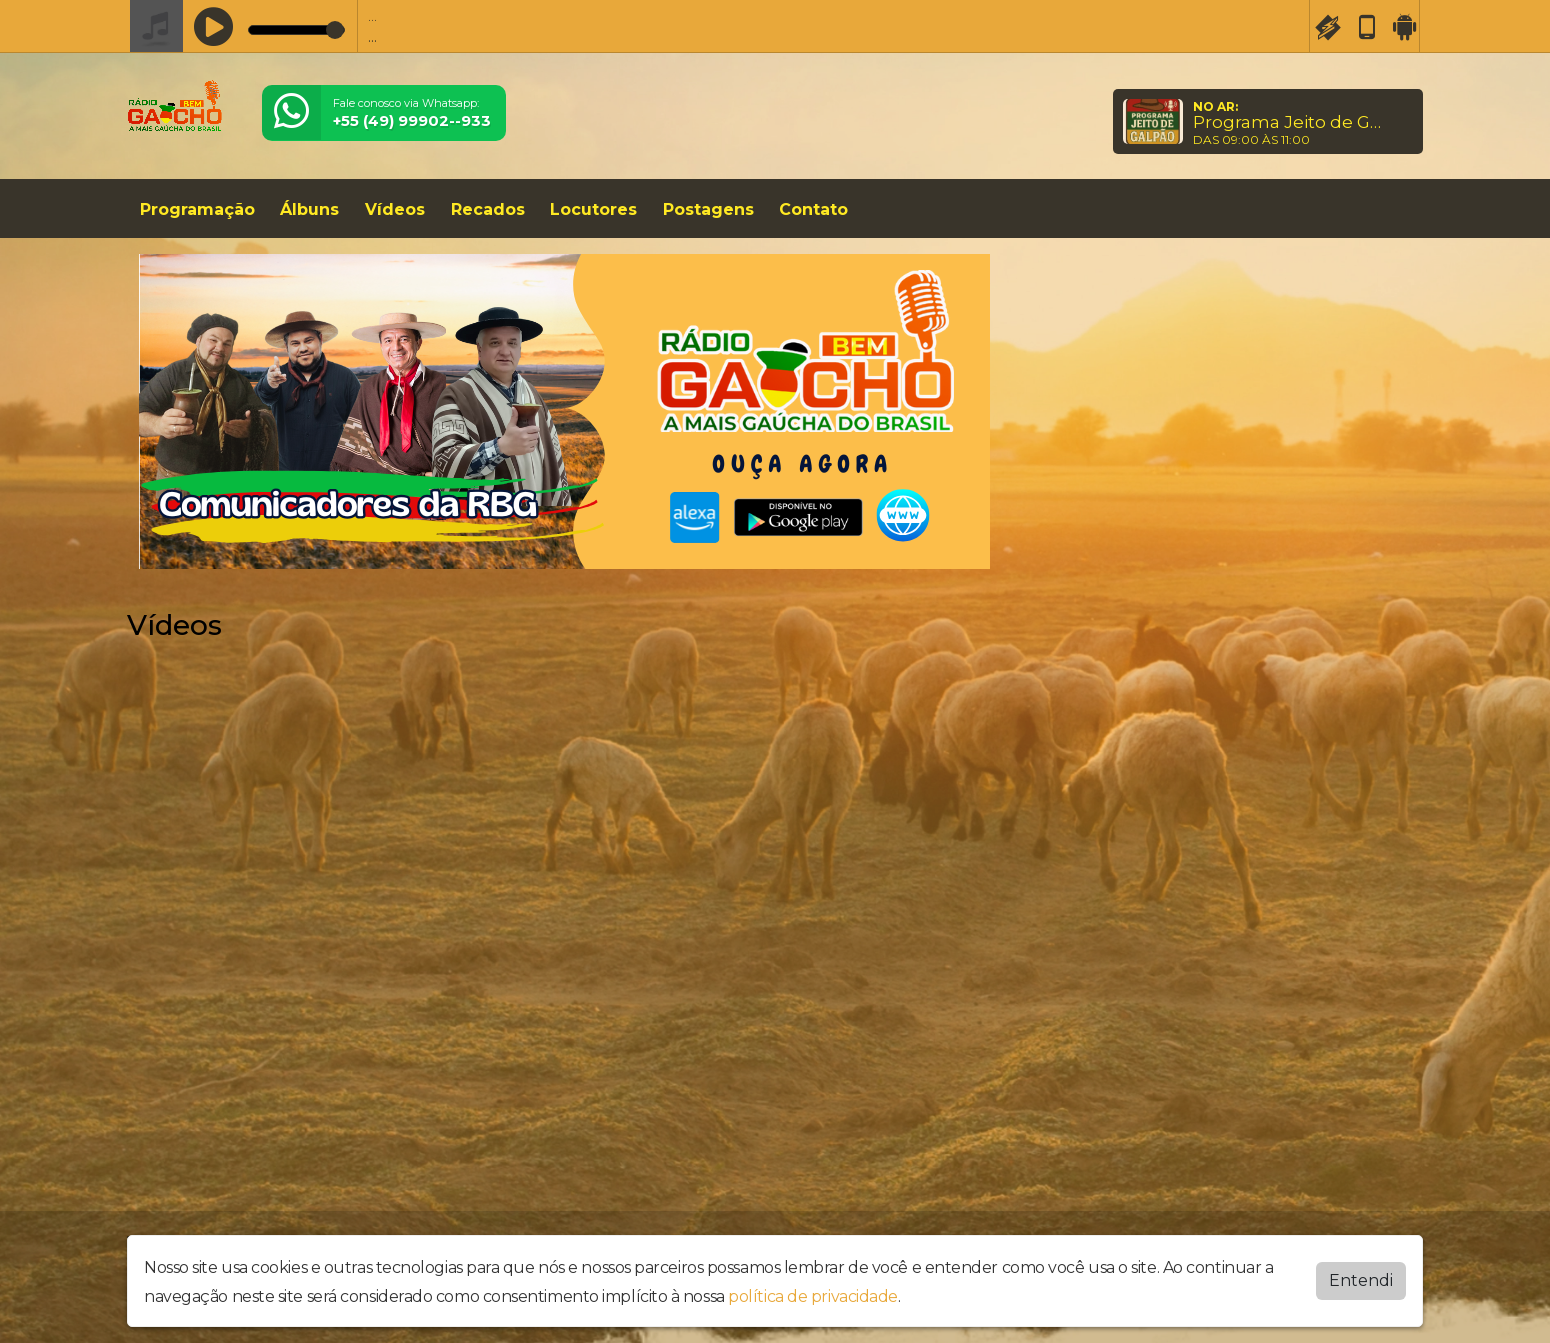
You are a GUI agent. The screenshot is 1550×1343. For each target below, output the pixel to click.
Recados (488, 209)
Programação (197, 209)
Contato (813, 209)
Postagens (708, 209)
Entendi (1361, 1280)
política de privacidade (813, 1296)
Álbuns (309, 209)
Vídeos (395, 209)
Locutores (593, 209)
